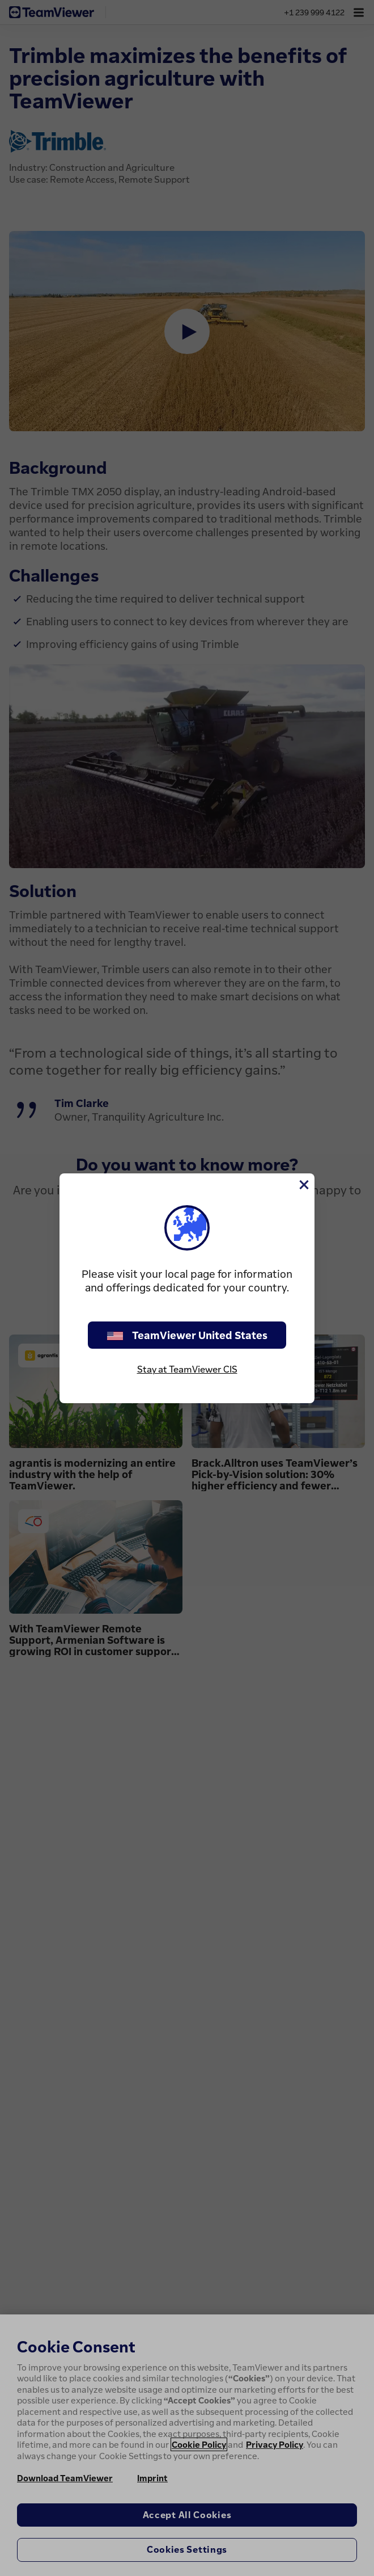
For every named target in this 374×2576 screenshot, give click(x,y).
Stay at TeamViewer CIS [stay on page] (187, 1369)
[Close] (303, 1184)
